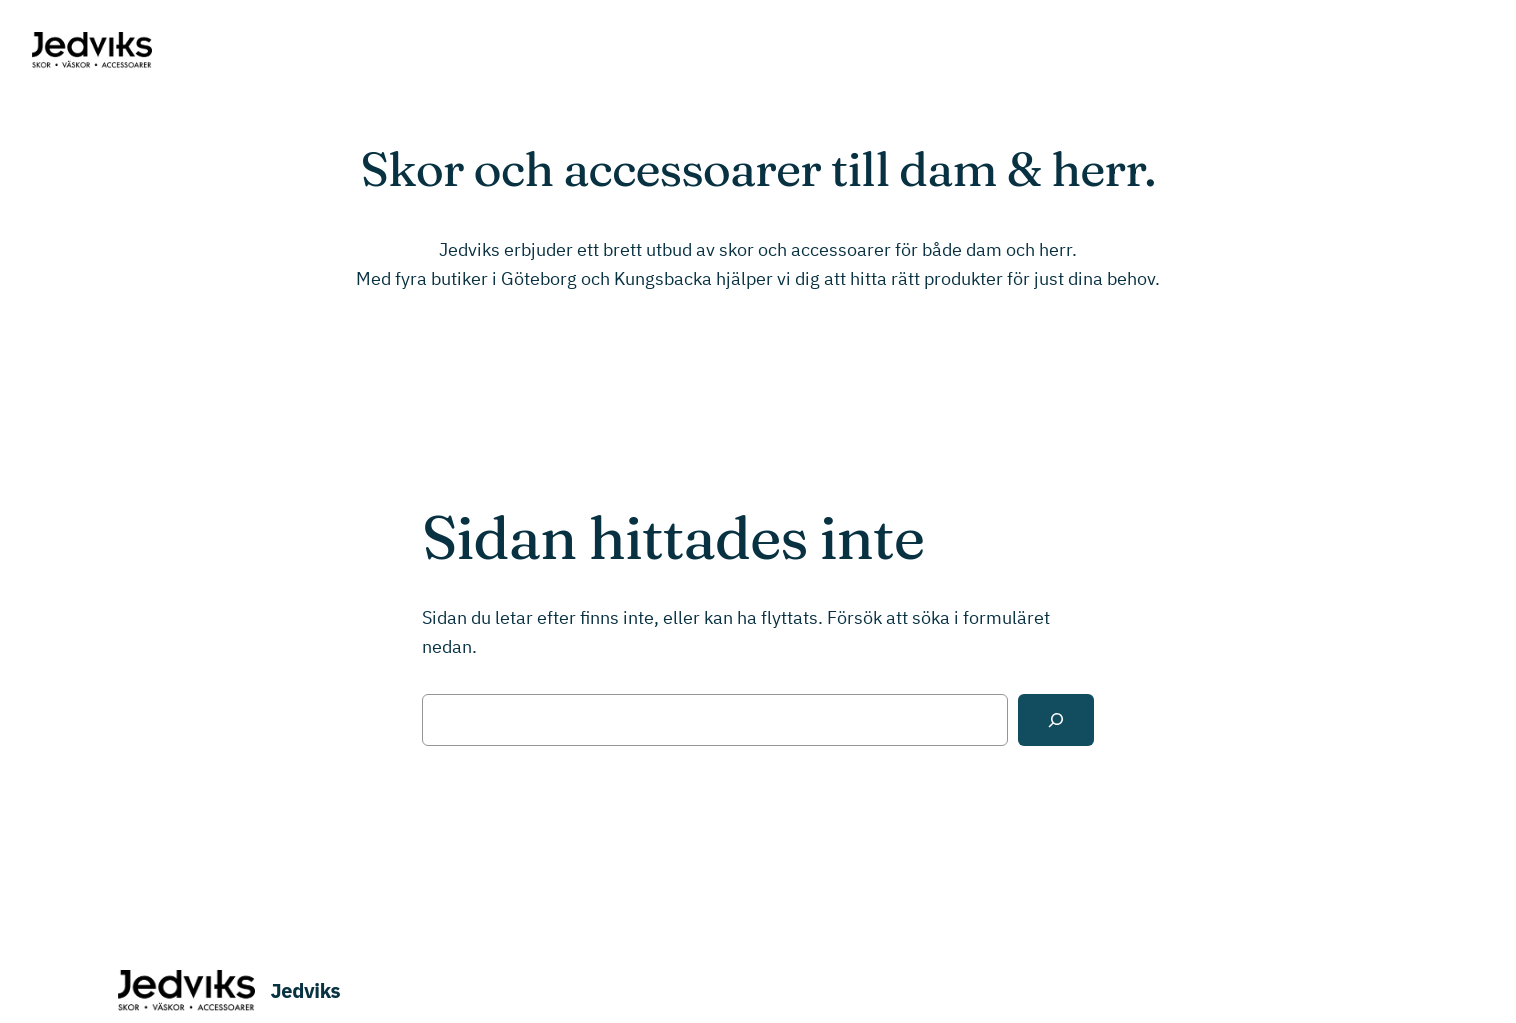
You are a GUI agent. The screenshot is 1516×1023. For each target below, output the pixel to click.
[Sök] (1056, 720)
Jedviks (306, 990)
